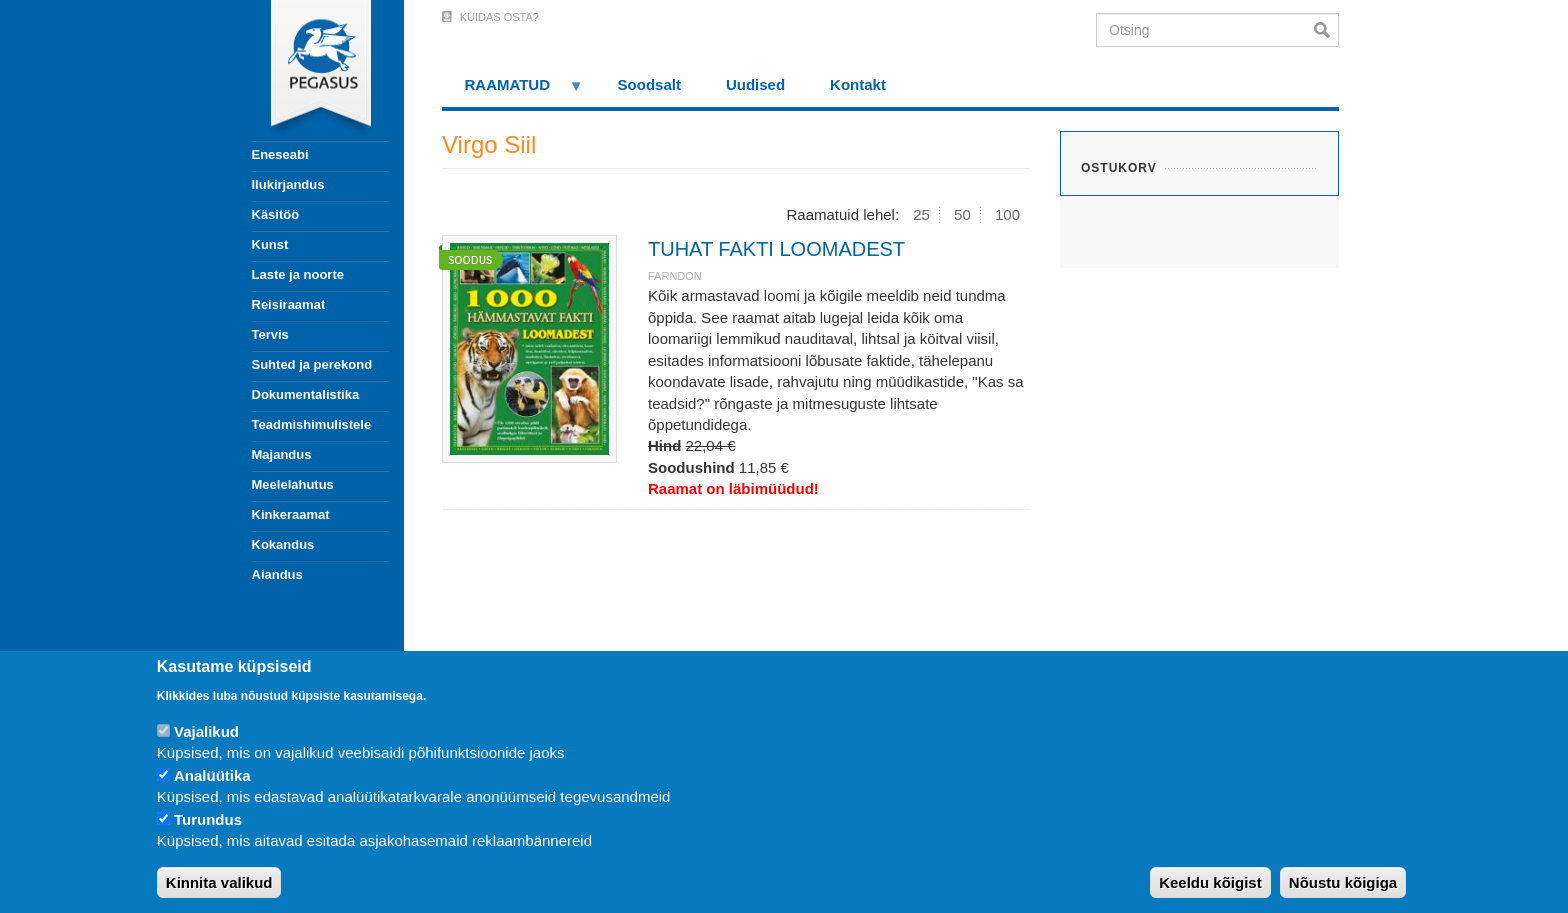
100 (1007, 214)
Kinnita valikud (219, 882)
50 (962, 214)
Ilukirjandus (288, 184)
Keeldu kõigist (1210, 882)
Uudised (755, 84)
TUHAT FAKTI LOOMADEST (776, 249)
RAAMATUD (513, 91)
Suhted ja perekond (312, 364)
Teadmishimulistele (312, 424)
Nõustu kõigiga (1343, 882)
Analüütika (212, 775)
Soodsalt (649, 84)
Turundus (208, 819)
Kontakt (858, 84)
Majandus (282, 454)
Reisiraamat (289, 304)
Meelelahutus (293, 484)
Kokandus (283, 544)
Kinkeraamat (291, 514)
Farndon (675, 276)
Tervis (270, 334)
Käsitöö (276, 214)
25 (921, 214)
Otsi (1326, 30)
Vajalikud (206, 731)
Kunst (270, 244)
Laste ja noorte (298, 274)
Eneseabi (280, 154)
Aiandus (277, 574)
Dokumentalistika (306, 394)
